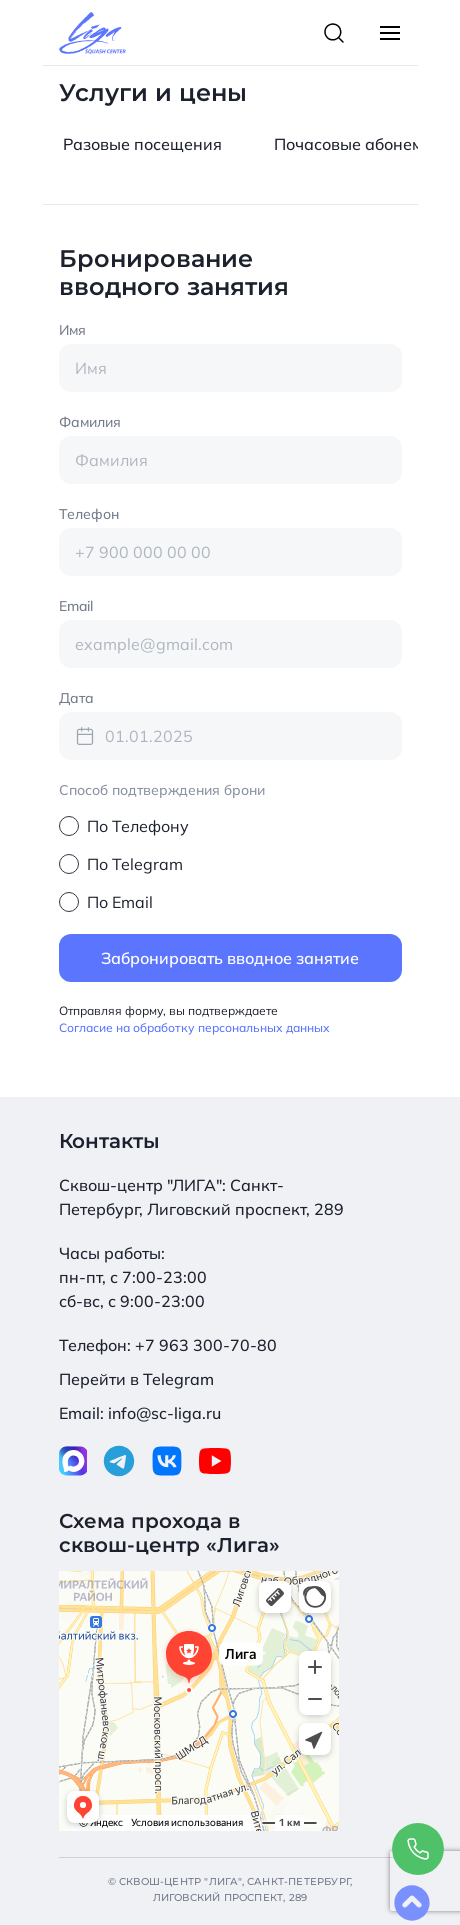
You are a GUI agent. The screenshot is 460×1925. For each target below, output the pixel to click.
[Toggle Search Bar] (334, 33)
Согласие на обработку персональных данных (194, 1027)
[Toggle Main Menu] (390, 33)
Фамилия (90, 422)
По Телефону (138, 826)
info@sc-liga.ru (164, 1413)
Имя (72, 330)
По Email (120, 902)
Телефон (89, 514)
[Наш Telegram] (119, 1457)
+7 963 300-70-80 (206, 1345)
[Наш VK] (167, 1457)
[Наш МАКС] (73, 1457)
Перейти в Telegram (136, 1379)
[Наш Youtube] (215, 1457)
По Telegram (135, 864)
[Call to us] (418, 1849)
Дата (76, 698)
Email (76, 606)
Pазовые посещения (142, 144)
